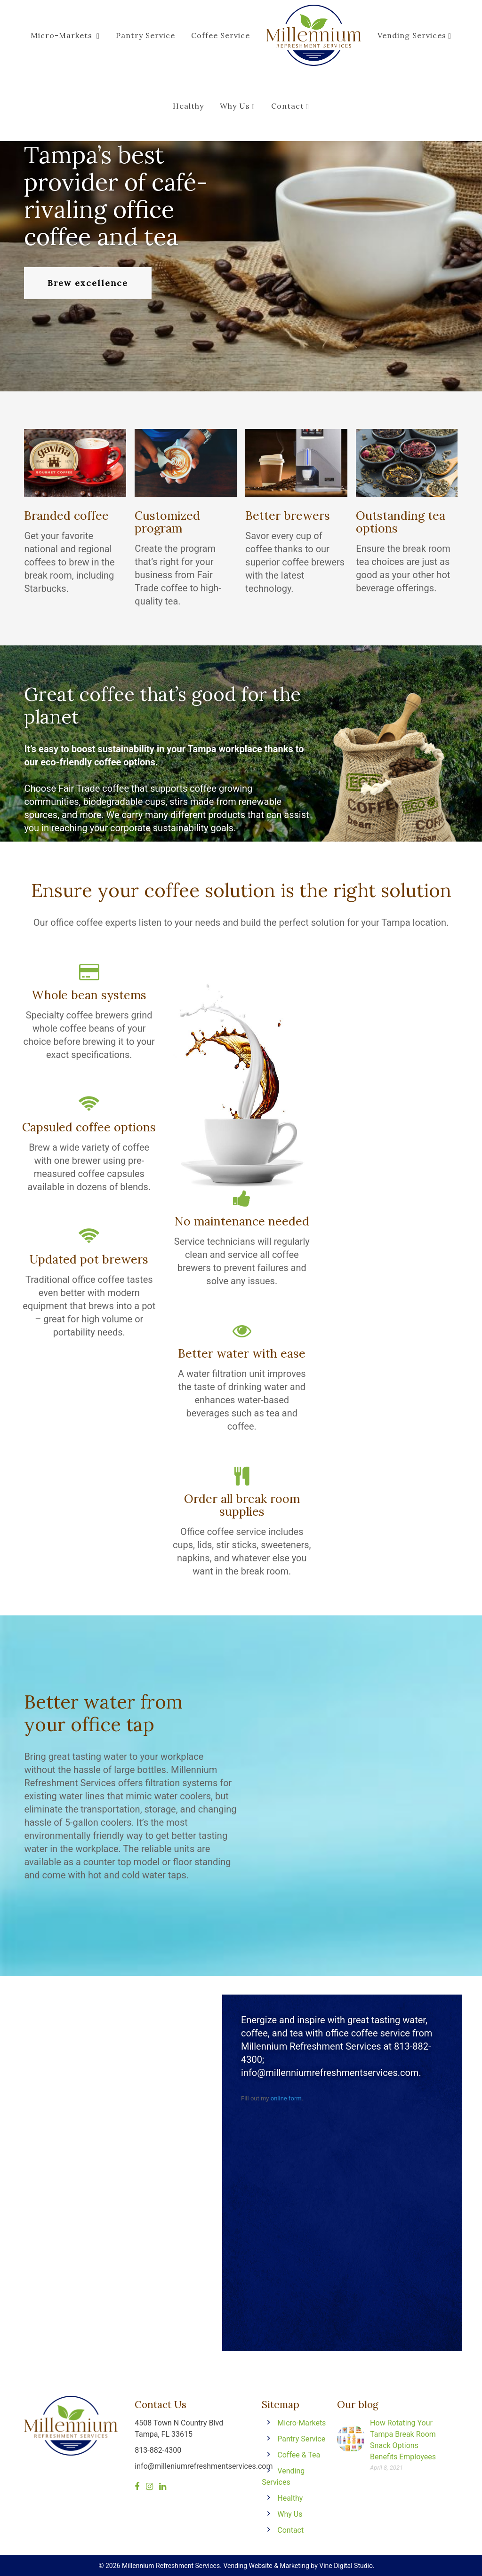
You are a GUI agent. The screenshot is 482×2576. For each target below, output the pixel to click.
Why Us (237, 106)
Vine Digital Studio (346, 2565)
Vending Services (414, 35)
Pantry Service (145, 35)
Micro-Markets (65, 35)
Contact (290, 106)
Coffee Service (220, 35)
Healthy (188, 106)
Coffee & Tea (298, 2454)
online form (286, 2098)
